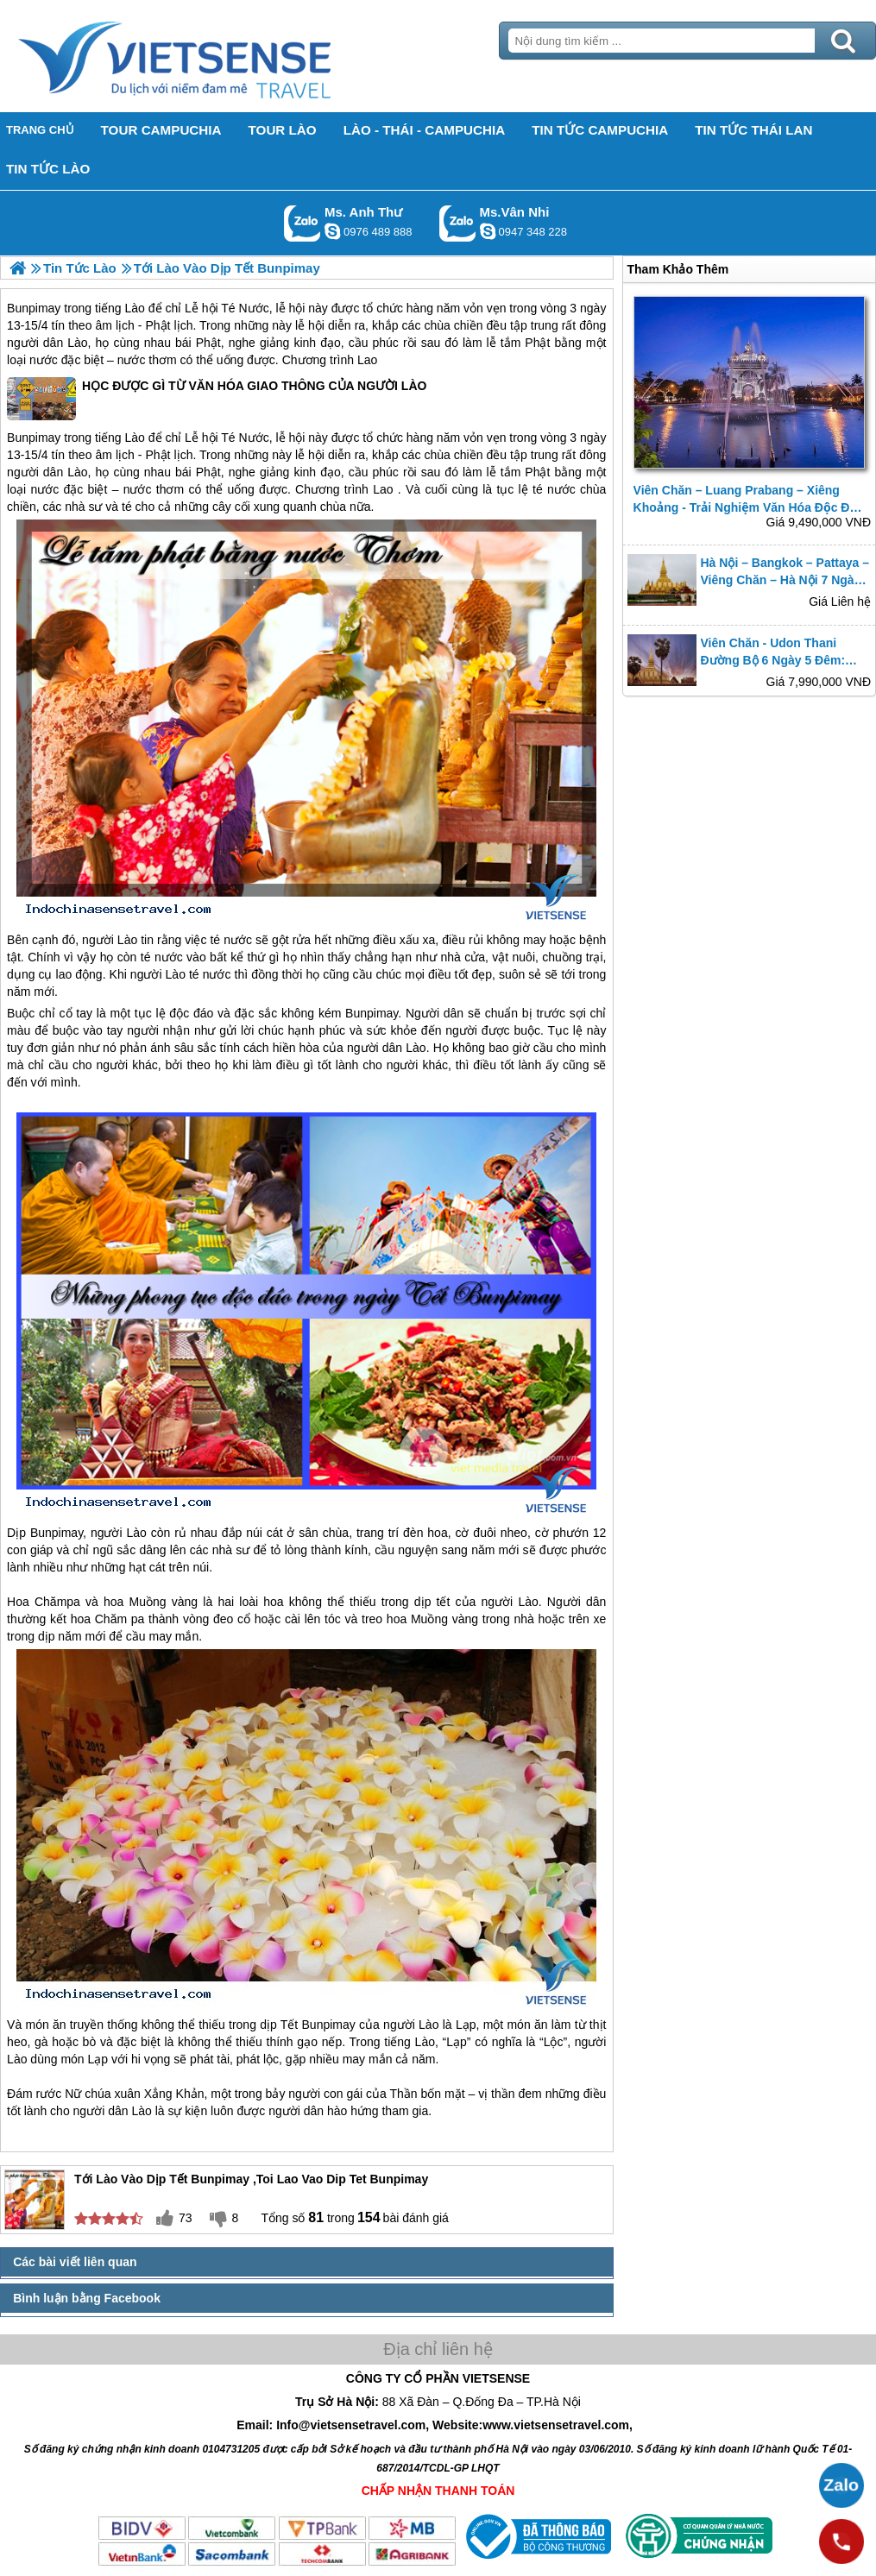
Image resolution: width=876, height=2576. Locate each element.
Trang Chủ (217, 56)
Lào (135, 308)
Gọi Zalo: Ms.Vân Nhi (457, 223)
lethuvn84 (332, 231)
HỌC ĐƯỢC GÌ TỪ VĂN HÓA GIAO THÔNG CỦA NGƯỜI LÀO (216, 398)
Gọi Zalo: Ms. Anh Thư (302, 223)
